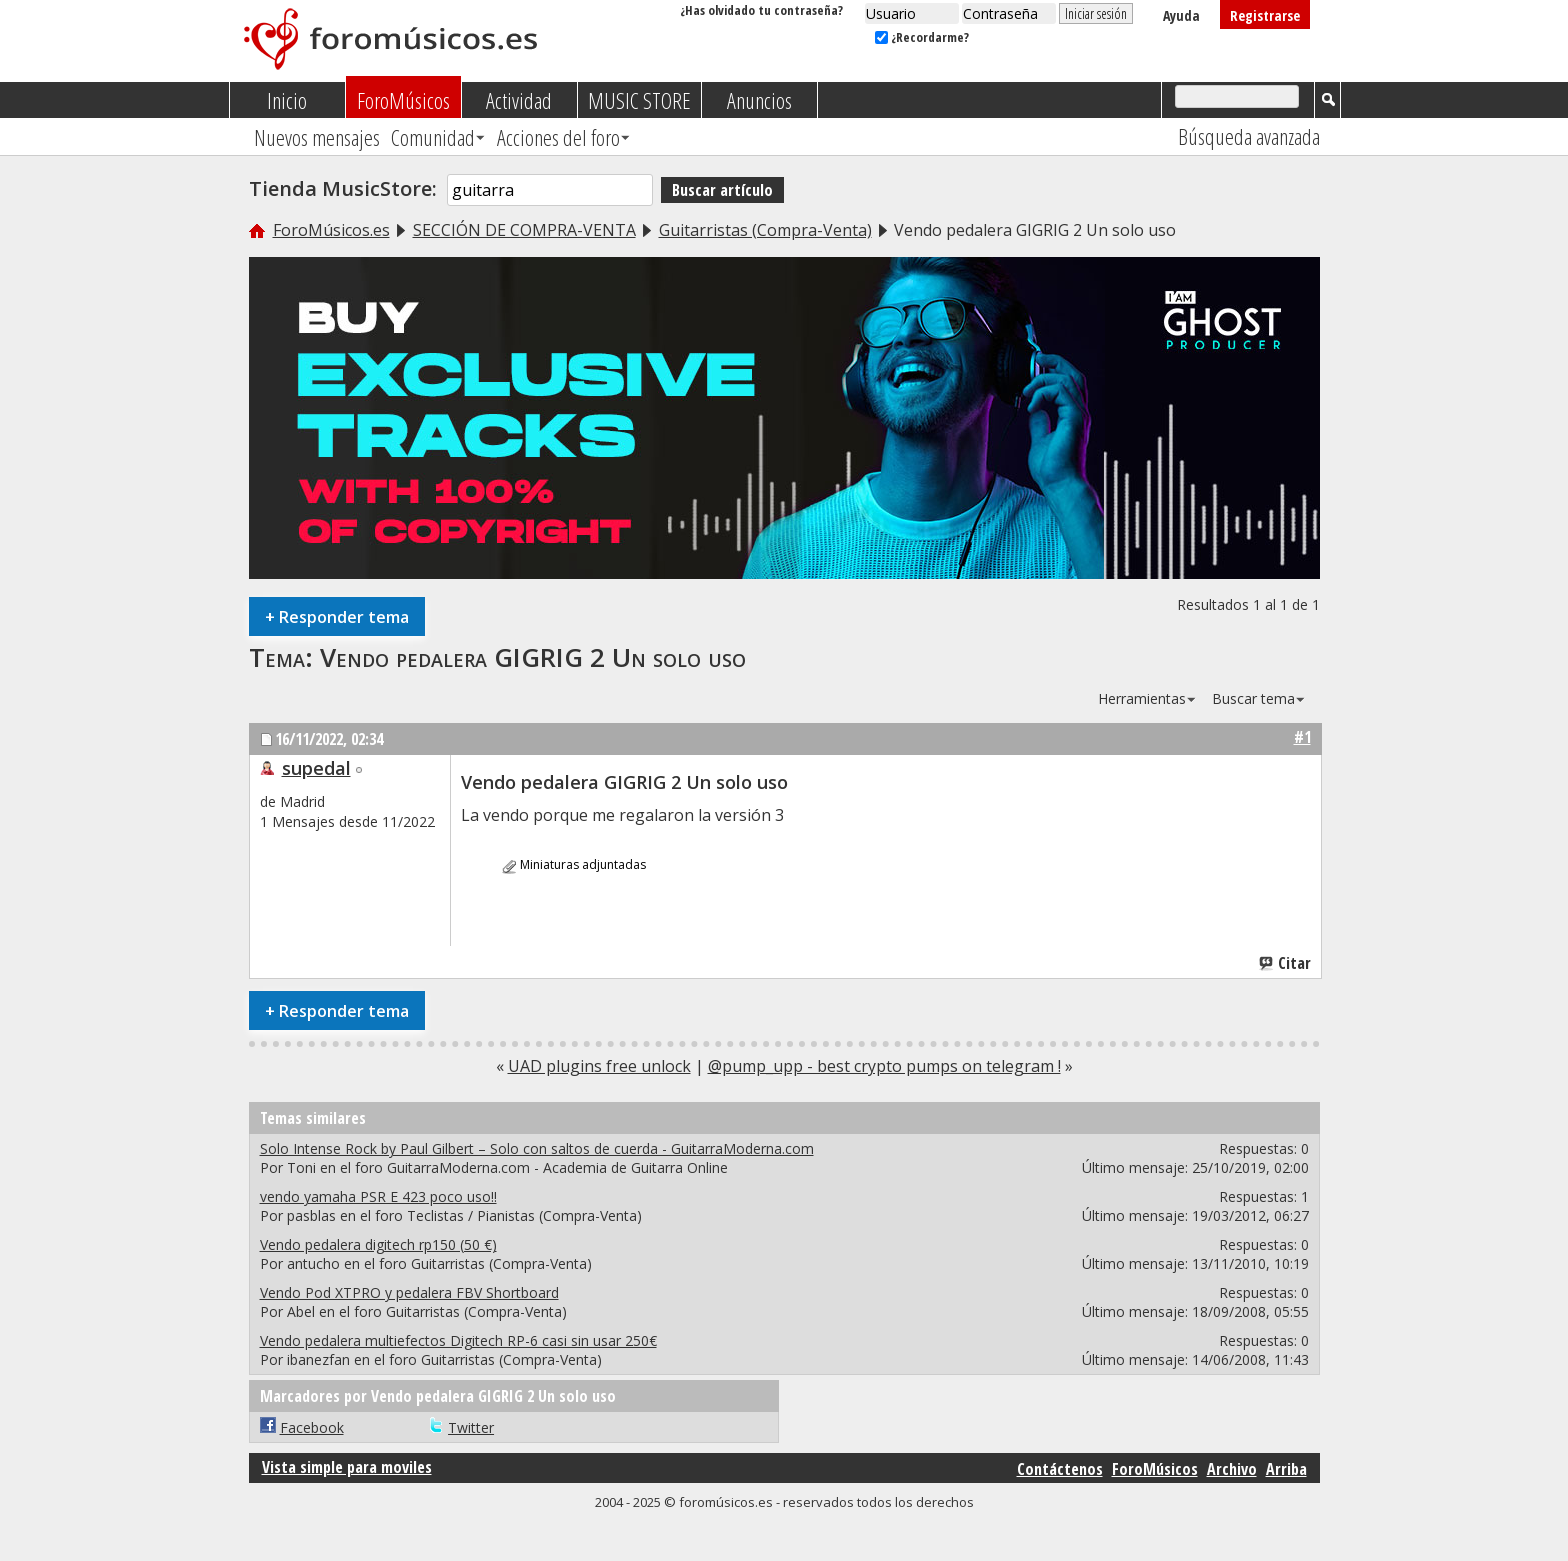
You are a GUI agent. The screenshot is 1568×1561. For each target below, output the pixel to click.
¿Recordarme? (922, 37)
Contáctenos (1060, 1469)
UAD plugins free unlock (599, 1066)
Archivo (1232, 1469)
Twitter (471, 1427)
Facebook (312, 1427)
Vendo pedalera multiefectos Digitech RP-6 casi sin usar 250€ (458, 1340)
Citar (1286, 963)
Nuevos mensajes (317, 137)
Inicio (287, 100)
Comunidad (433, 137)
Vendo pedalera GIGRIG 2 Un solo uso (533, 657)
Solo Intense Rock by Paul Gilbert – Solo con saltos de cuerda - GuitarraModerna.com (537, 1148)
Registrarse (1265, 15)
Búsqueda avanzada (1249, 136)
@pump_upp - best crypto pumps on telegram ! (884, 1066)
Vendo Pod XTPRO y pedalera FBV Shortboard (409, 1292)
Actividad (519, 100)
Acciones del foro (558, 137)
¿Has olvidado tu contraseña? (761, 10)
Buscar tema (1253, 698)
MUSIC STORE (639, 100)
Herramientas (1142, 698)
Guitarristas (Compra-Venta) (765, 230)
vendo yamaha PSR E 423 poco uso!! (378, 1196)
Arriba (1286, 1469)
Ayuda (1181, 15)
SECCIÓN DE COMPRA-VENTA (524, 230)
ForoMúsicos (403, 100)
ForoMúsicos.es (331, 230)
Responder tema (337, 616)
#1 (1302, 737)
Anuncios (759, 100)
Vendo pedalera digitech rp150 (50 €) (378, 1244)
